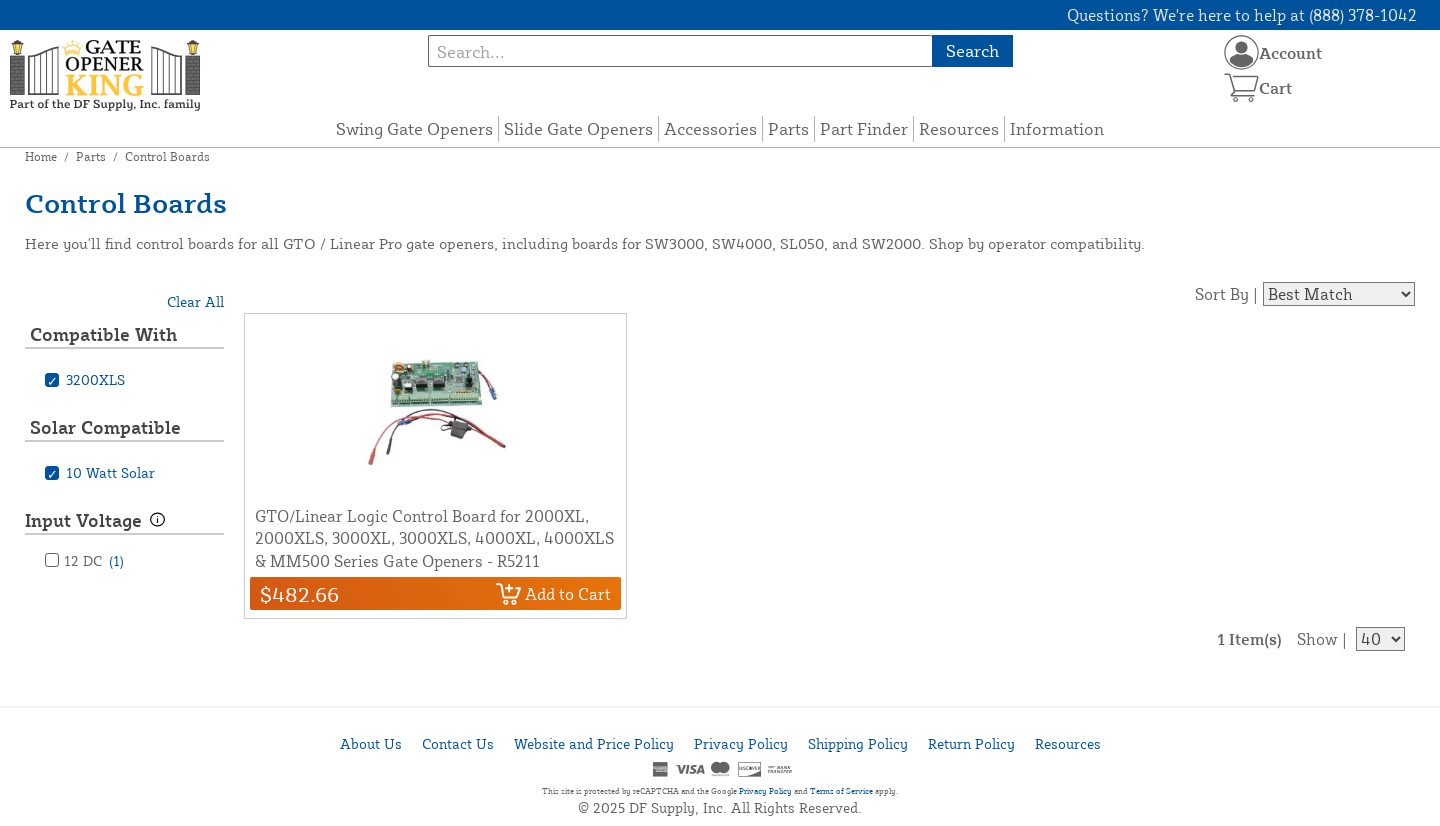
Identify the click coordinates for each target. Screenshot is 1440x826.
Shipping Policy (858, 743)
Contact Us (458, 743)
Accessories (710, 128)
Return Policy (971, 743)
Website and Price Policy (594, 743)
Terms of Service (841, 791)
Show (1317, 639)
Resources (959, 128)
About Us (371, 743)
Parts (788, 128)
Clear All (195, 301)
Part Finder (864, 128)
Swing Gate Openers (414, 128)
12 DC (94, 560)
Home (41, 156)
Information (1057, 128)
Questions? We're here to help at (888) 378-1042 (1242, 15)
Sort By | (1226, 294)
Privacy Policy (741, 743)
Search (972, 50)
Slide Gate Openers (578, 128)
